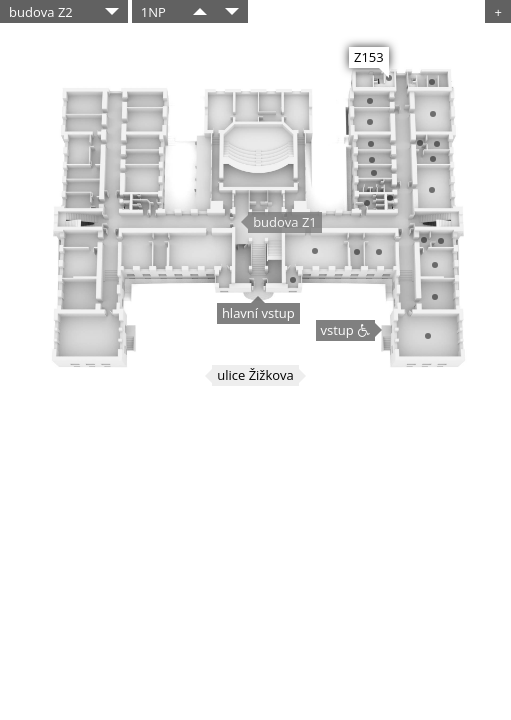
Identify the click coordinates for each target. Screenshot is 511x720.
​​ (200, 11)
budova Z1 (285, 222)
